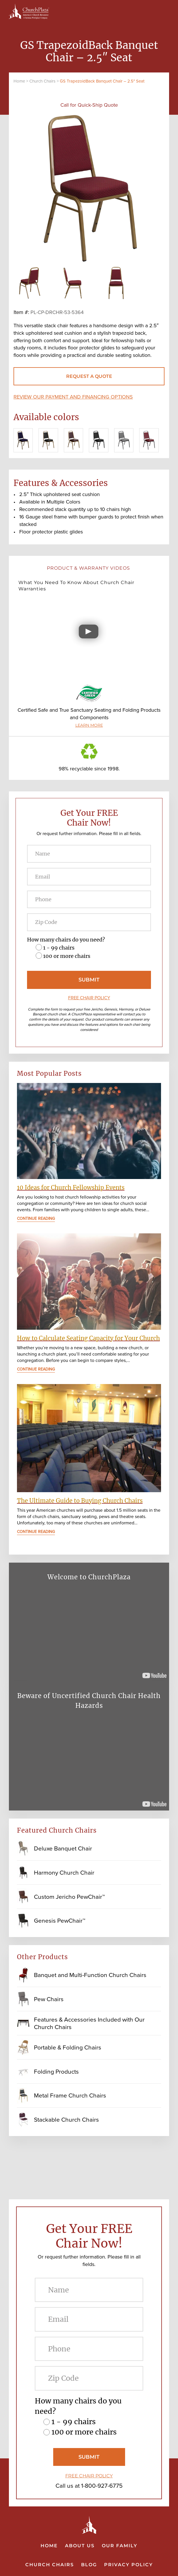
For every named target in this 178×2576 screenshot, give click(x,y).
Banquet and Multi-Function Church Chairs (90, 1974)
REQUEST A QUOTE (89, 376)
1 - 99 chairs (58, 947)
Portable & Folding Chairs (67, 2047)
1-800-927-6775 (102, 2485)
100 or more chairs (66, 956)
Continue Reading (36, 1219)
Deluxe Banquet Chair (63, 1848)
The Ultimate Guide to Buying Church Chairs (80, 1500)
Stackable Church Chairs (66, 2119)
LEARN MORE (89, 725)
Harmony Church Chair (64, 1872)
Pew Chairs (49, 1999)
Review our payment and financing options (73, 397)
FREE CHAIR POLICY (89, 997)
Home (19, 81)
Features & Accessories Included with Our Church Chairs (89, 2023)
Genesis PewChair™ (59, 1920)
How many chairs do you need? (66, 939)
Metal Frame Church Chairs (70, 2095)
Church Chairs (42, 81)
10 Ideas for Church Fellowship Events (71, 1187)
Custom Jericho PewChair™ (69, 1896)
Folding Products (56, 2071)
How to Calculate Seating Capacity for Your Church (88, 1338)
